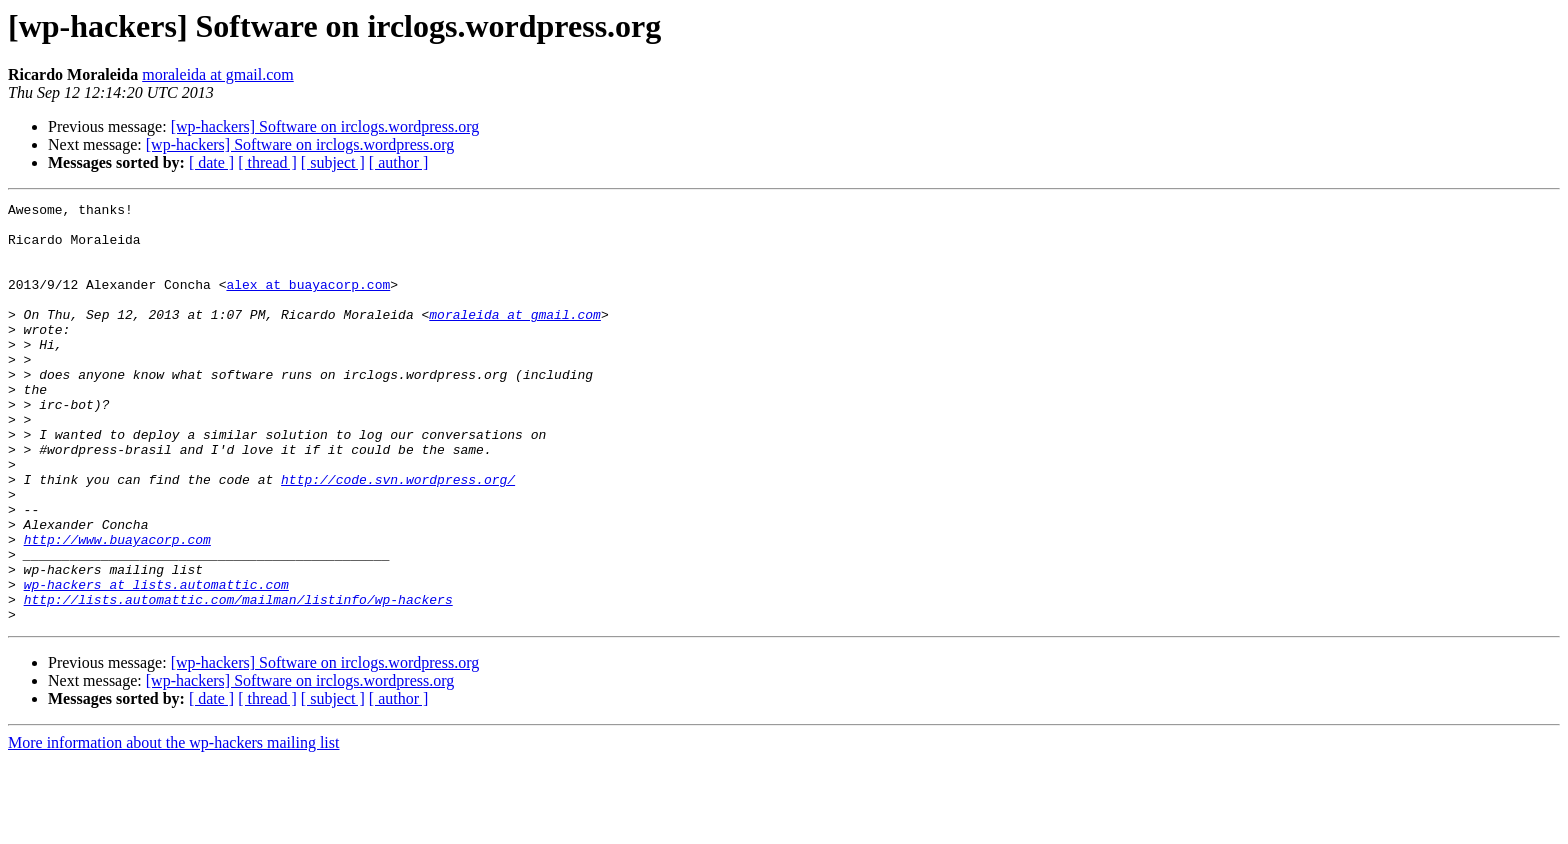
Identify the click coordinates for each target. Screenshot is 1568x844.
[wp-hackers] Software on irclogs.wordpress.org (325, 126)
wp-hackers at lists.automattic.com (156, 662)
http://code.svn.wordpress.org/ (398, 536)
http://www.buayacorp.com (117, 608)
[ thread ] (267, 162)
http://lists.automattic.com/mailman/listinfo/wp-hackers (238, 680)
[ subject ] (333, 162)
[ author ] (399, 162)
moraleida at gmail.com (218, 74)
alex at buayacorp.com (308, 302)
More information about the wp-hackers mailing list (173, 826)
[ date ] (211, 162)
